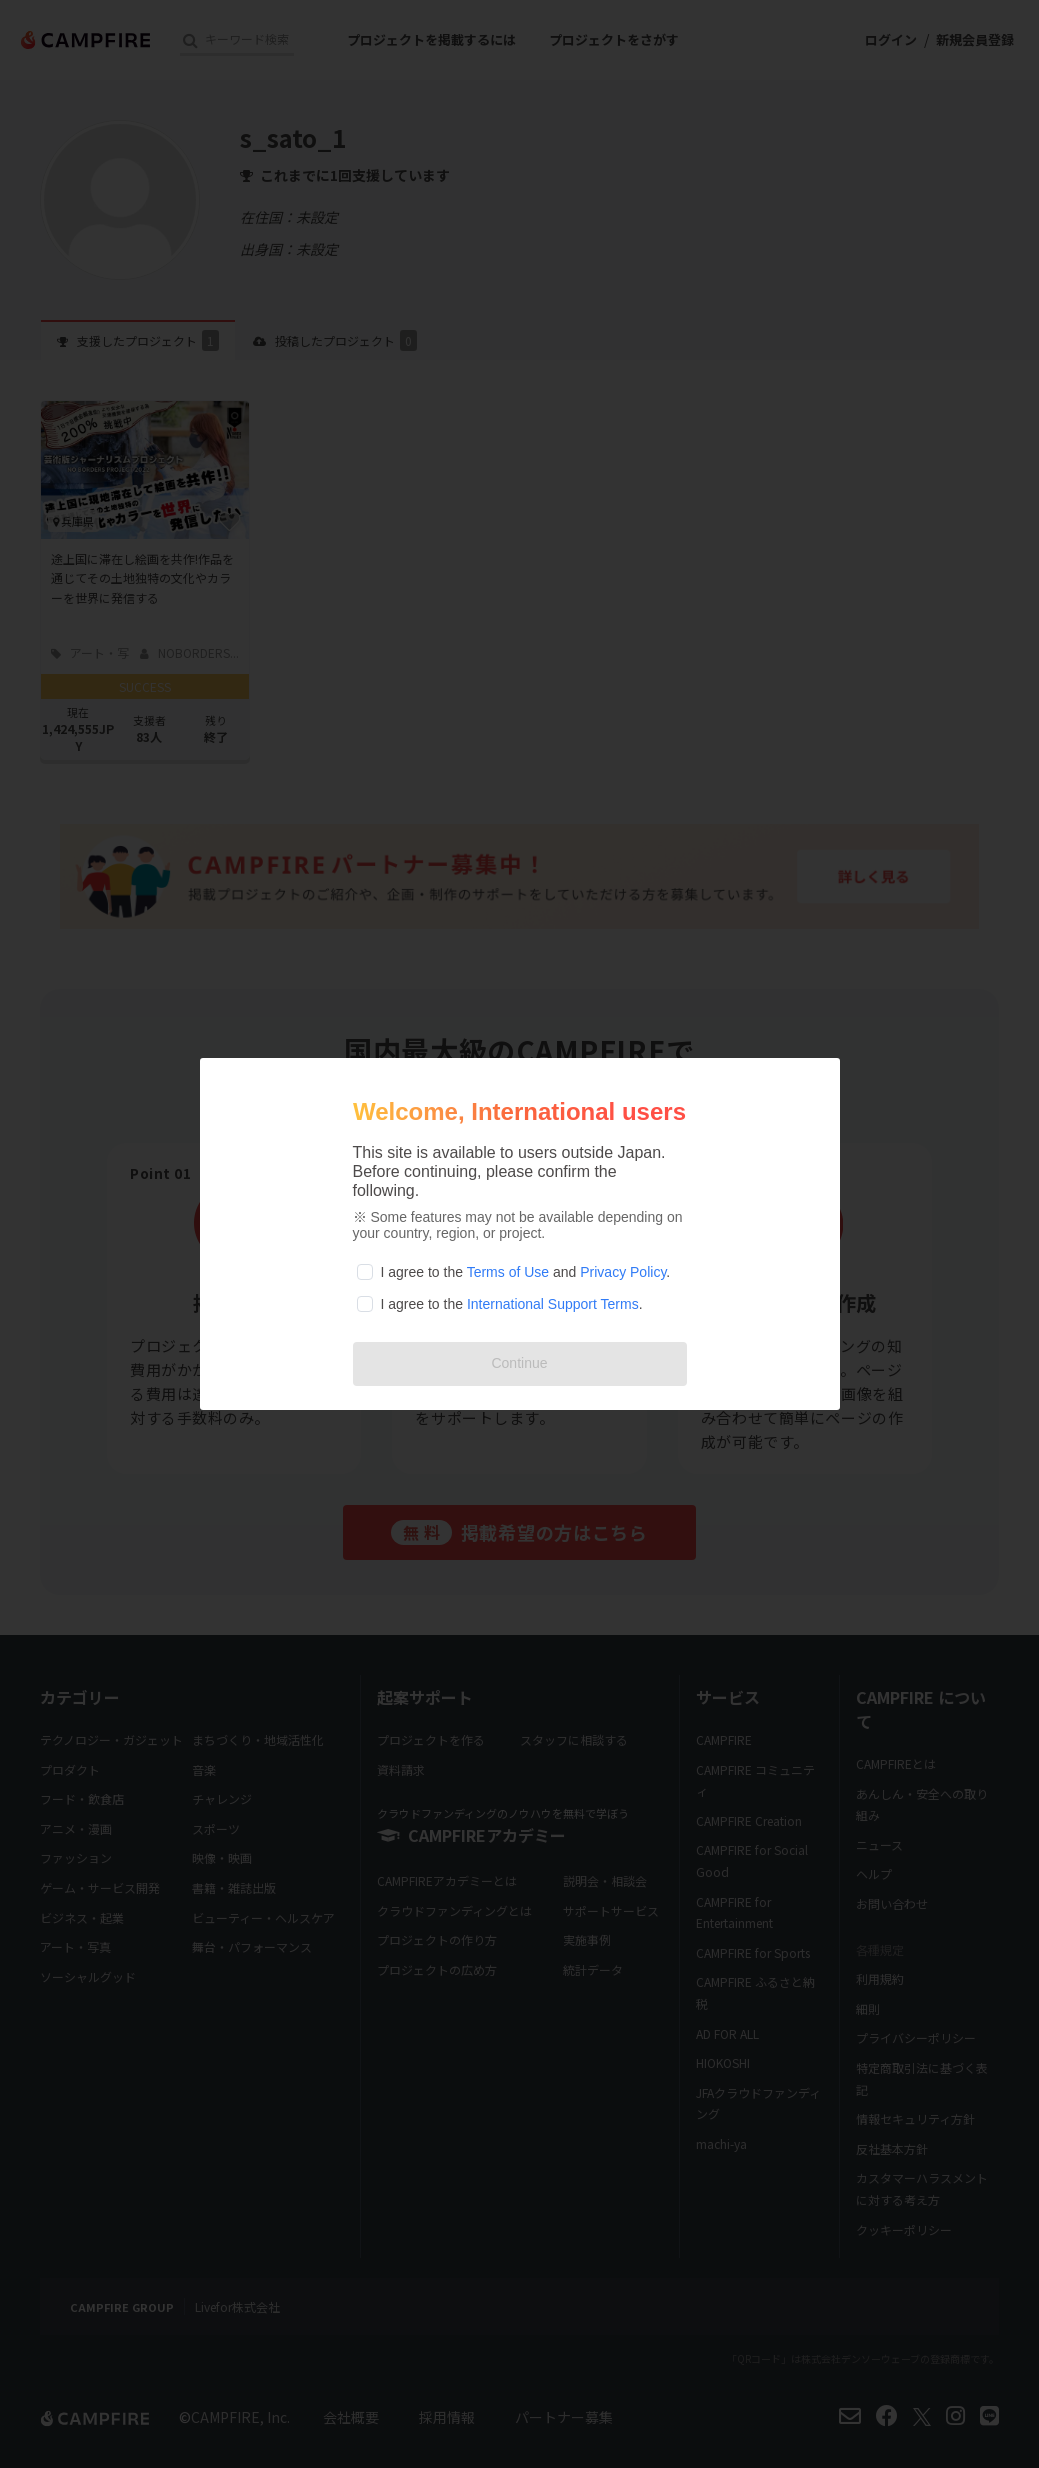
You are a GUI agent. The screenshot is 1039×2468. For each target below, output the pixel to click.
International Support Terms (553, 1304)
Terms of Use (508, 1272)
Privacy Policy (623, 1272)
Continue (519, 1363)
